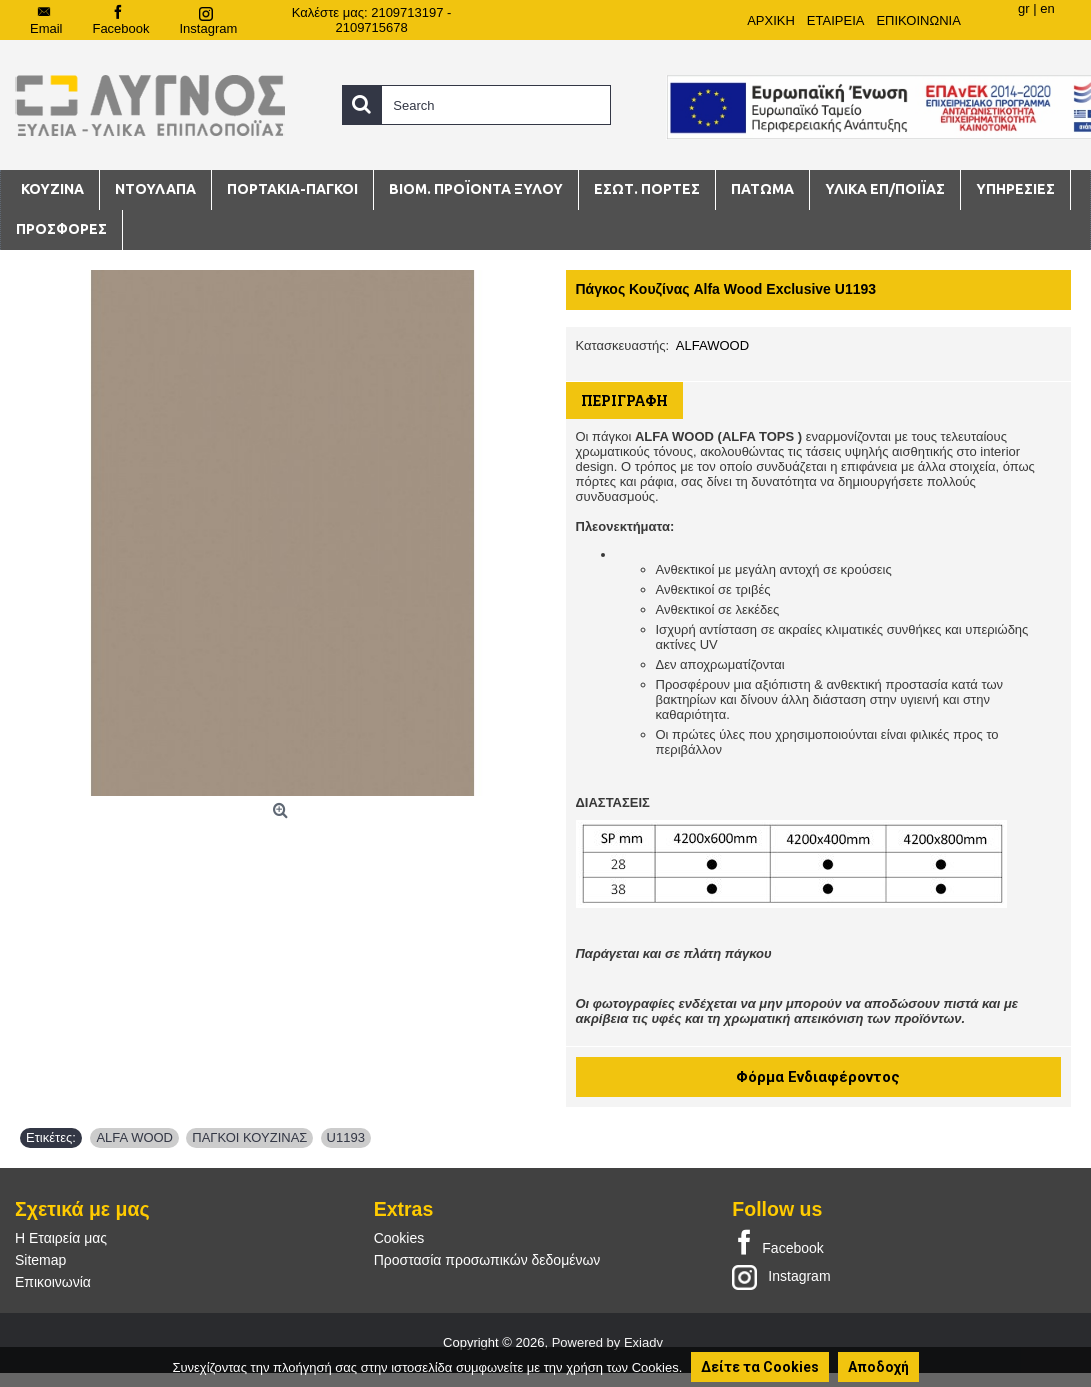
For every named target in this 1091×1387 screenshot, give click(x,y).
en (1047, 8)
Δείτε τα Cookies (760, 1367)
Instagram (781, 1276)
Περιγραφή (624, 400)
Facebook (777, 1244)
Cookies (399, 1238)
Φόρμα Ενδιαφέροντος (818, 1077)
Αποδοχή (878, 1367)
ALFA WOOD (134, 1137)
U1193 (346, 1137)
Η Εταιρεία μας (61, 1238)
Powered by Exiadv (607, 1342)
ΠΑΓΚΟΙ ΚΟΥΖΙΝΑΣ (249, 1137)
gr (1024, 8)
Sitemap (40, 1260)
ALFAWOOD (712, 345)
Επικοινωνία (53, 1282)
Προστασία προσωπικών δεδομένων (487, 1260)
